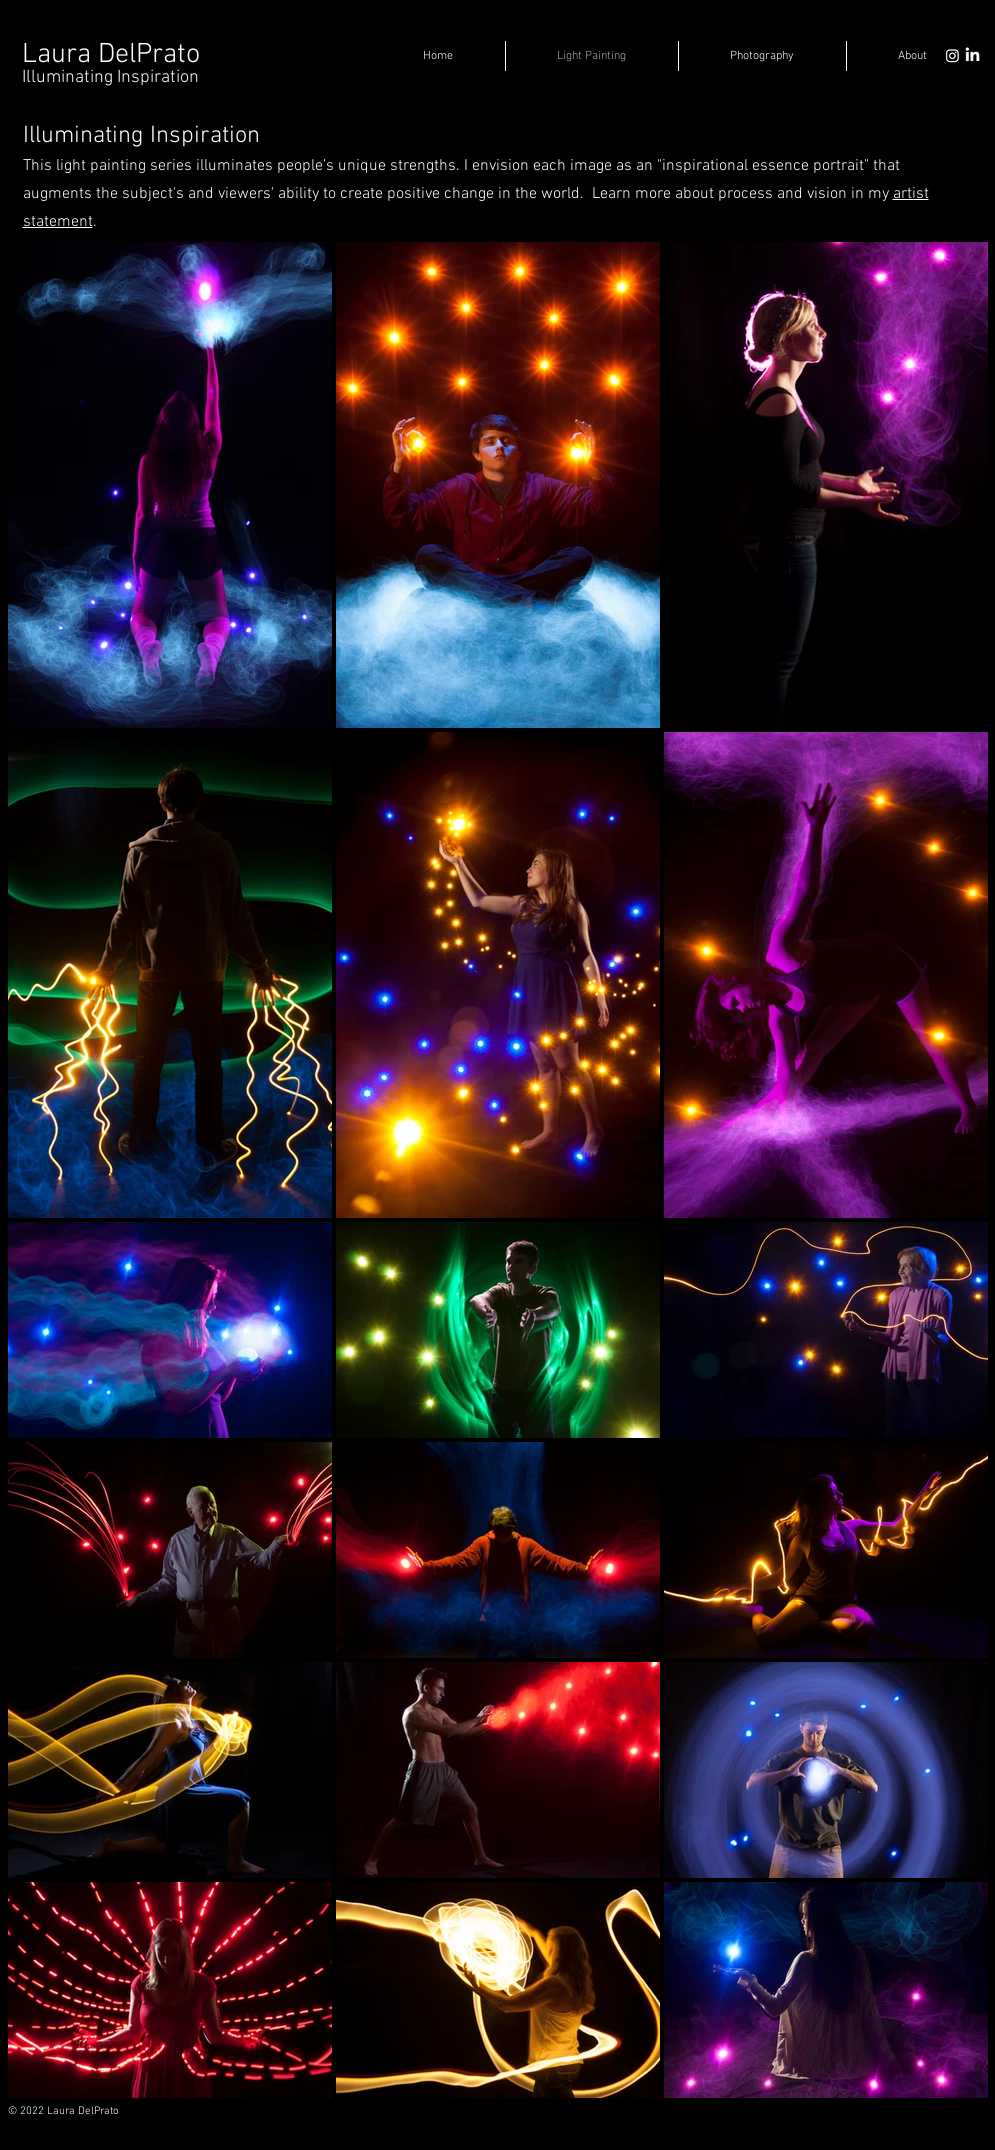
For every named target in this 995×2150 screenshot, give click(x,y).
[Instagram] (952, 55)
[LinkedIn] (972, 55)
